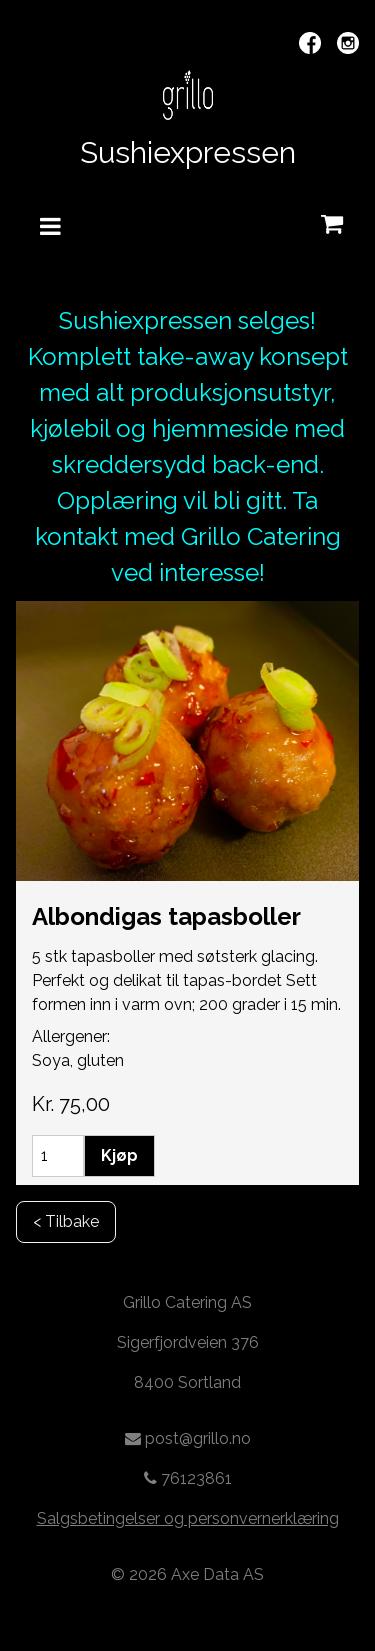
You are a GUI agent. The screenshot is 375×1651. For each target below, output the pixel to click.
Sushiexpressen (188, 152)
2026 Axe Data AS (196, 1574)
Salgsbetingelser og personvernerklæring (188, 1518)
